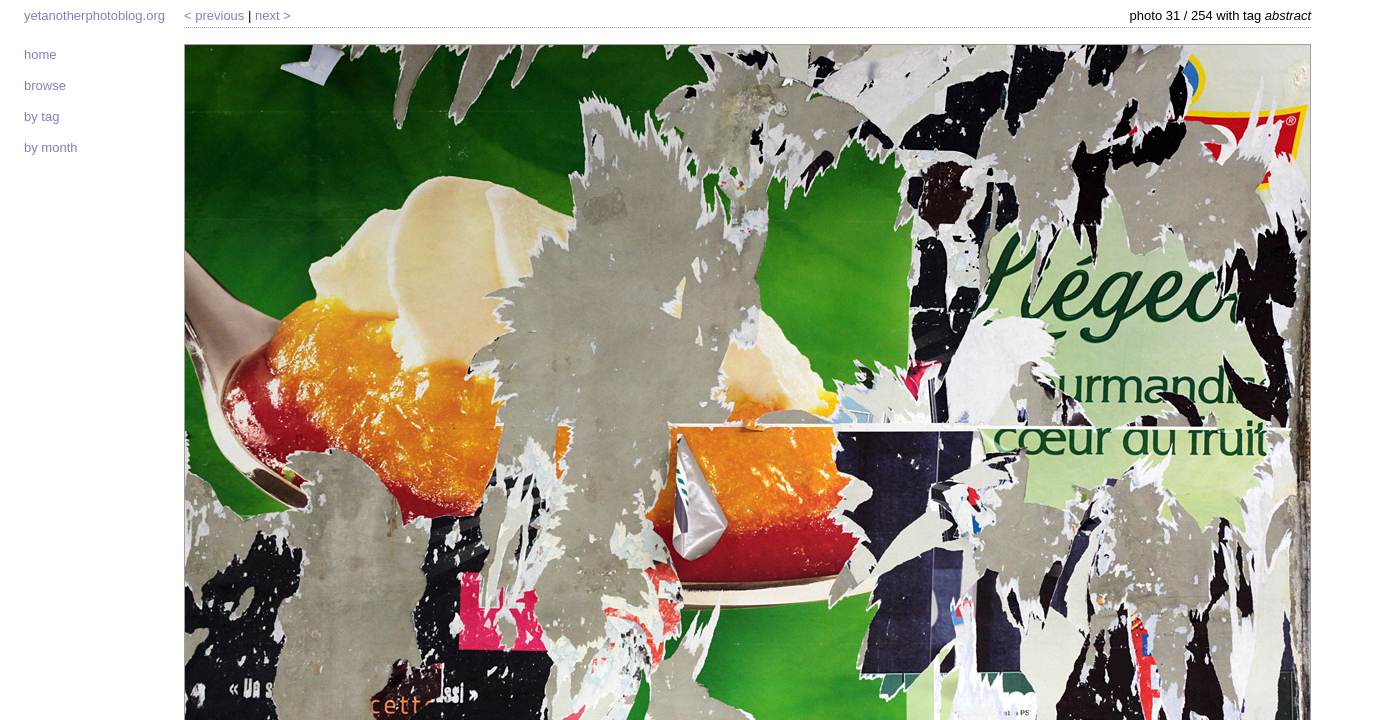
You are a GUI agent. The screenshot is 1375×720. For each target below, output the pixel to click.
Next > (273, 15)
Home (40, 54)
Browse (45, 85)
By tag (41, 116)
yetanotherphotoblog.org (94, 15)
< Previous (214, 15)
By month (50, 147)
